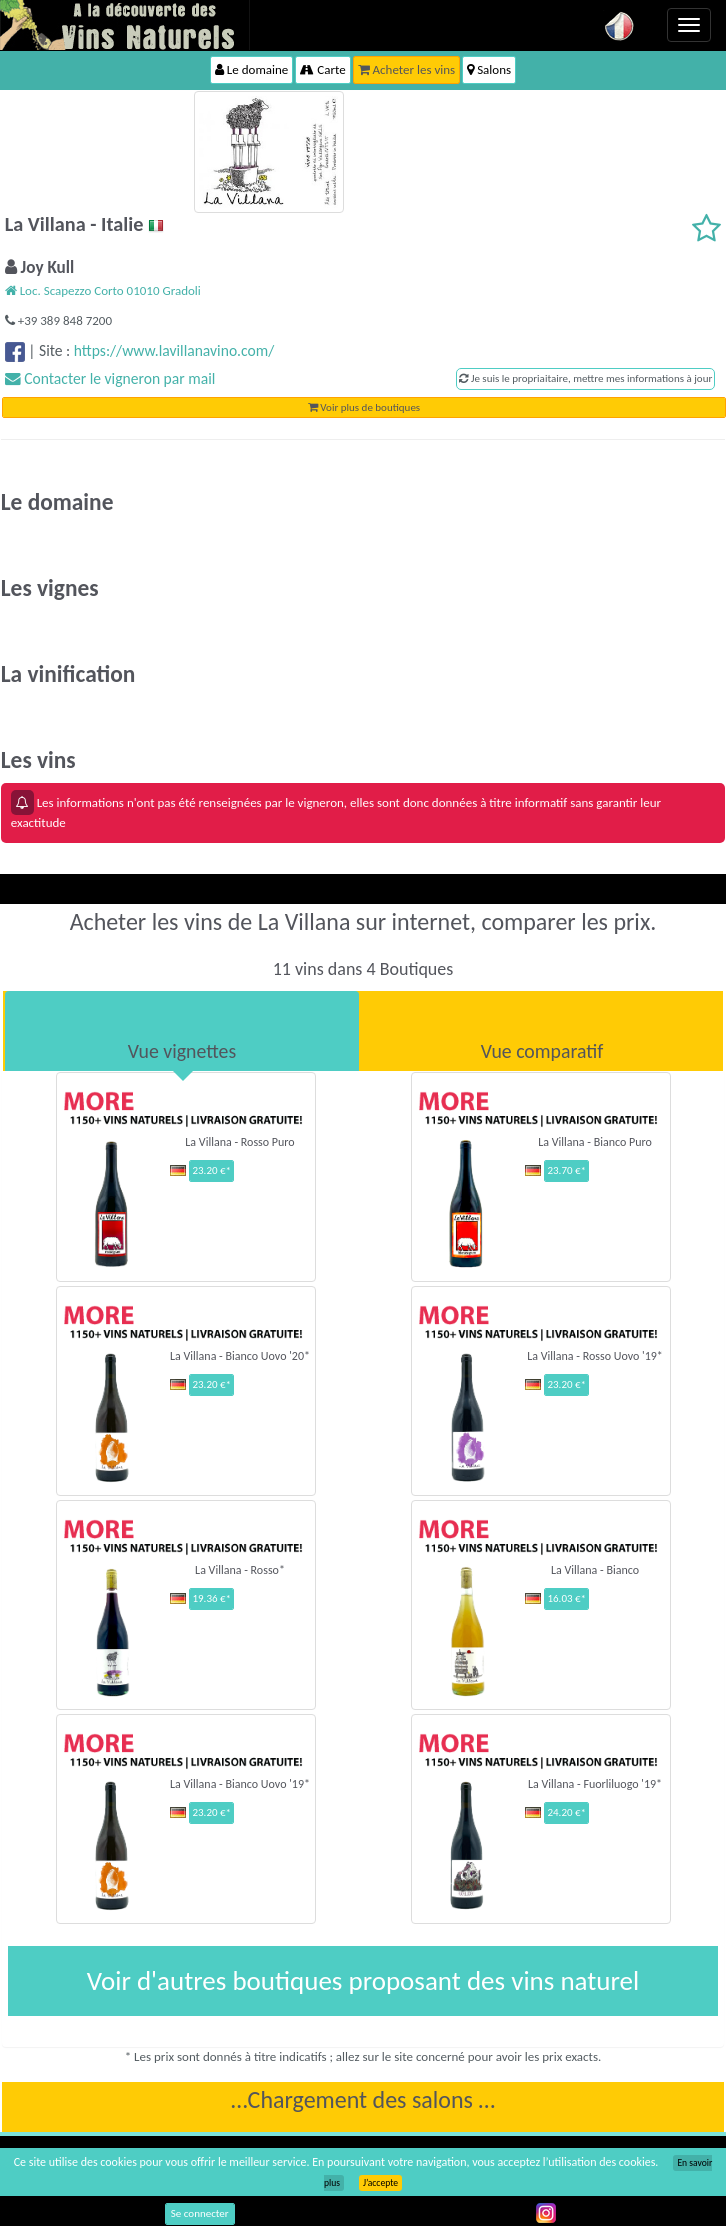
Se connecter (200, 2213)
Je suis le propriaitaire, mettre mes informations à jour (585, 378)
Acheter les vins (407, 69)
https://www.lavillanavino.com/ (174, 350)
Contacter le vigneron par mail (110, 378)
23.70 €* (566, 1170)
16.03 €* (566, 1598)
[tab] (182, 1031)
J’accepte (380, 2183)
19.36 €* (211, 1598)
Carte (322, 69)
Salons (489, 69)
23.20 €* (211, 1170)
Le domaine (251, 69)
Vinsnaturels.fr (125, 25)
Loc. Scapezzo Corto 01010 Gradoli (103, 290)
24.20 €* (566, 1812)
